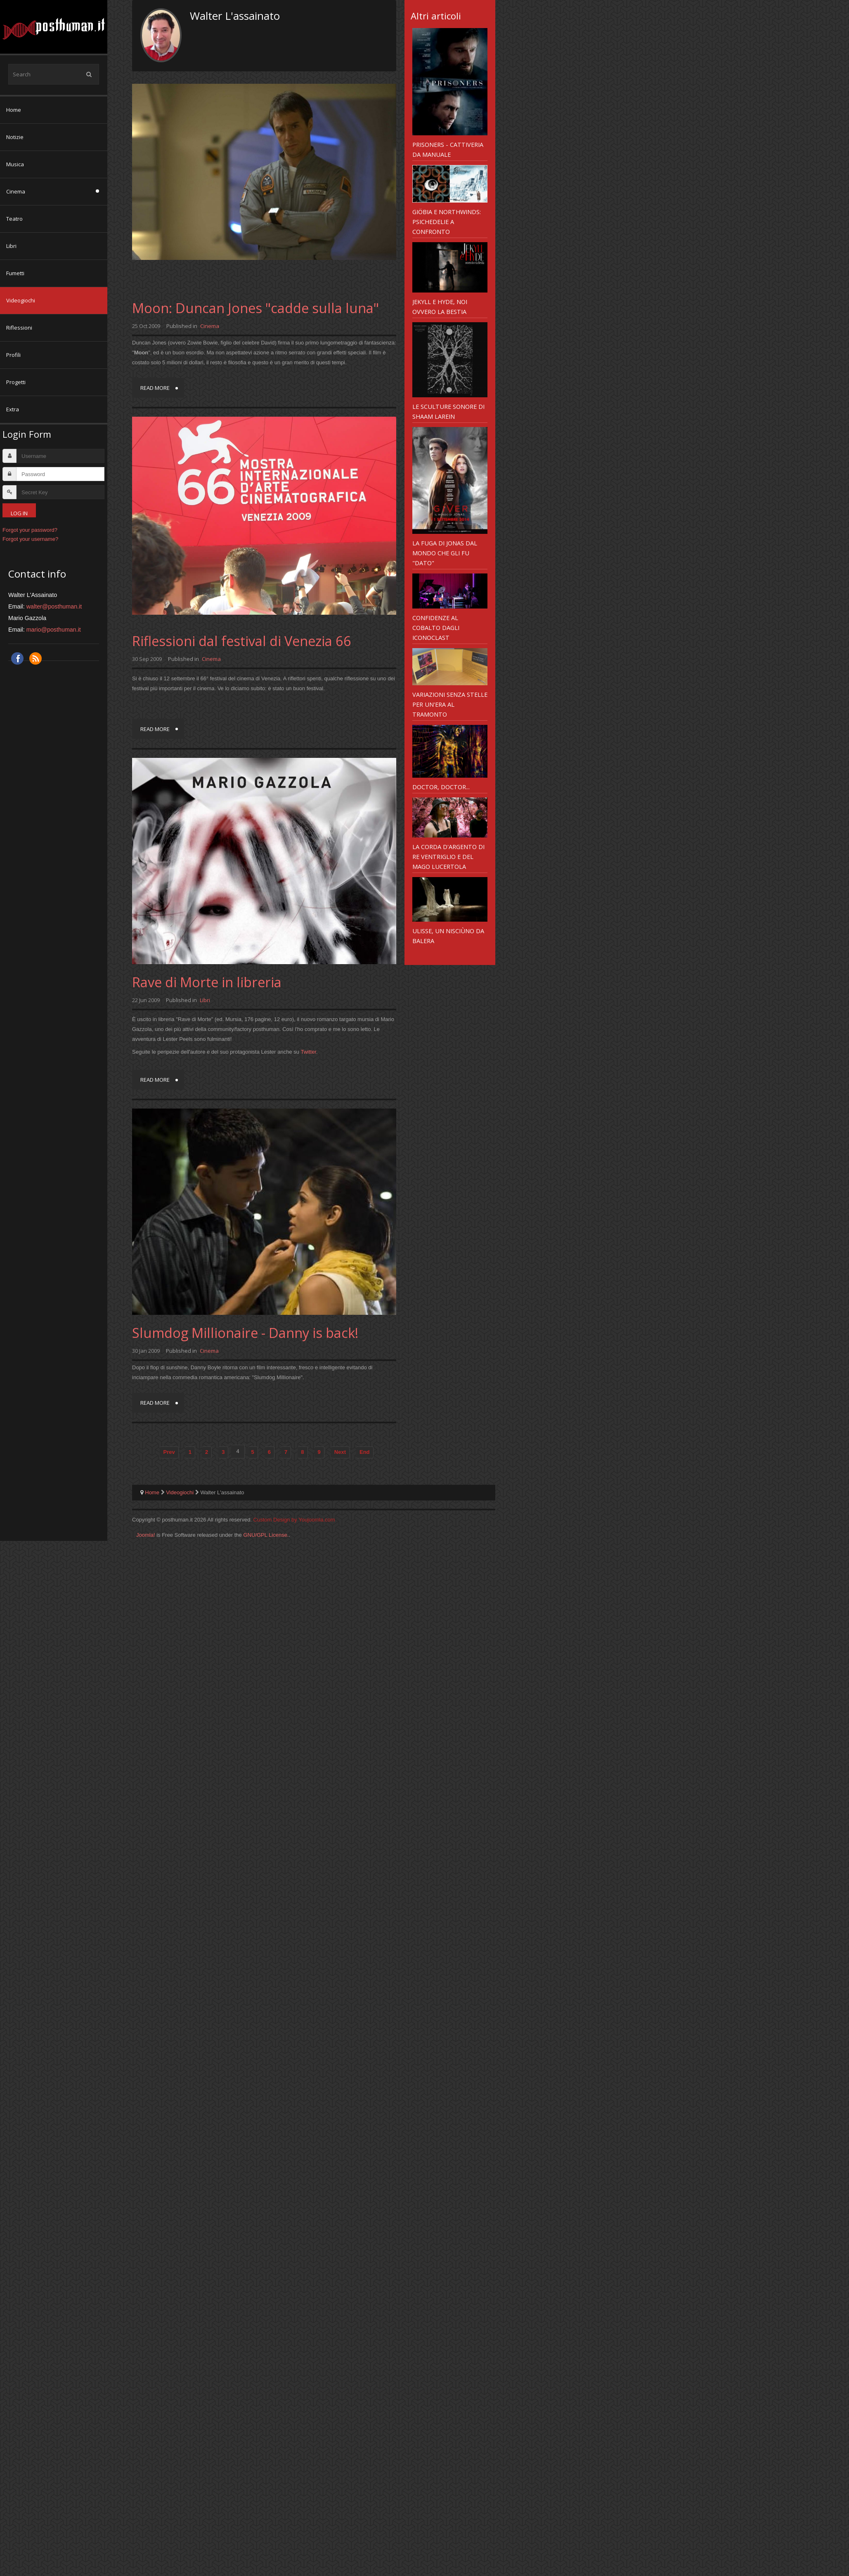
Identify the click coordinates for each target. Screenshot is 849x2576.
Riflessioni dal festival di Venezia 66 (241, 641)
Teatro (14, 218)
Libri (11, 246)
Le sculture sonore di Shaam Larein (448, 411)
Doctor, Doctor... (441, 787)
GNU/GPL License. (266, 1535)
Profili (13, 355)
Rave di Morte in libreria (206, 982)
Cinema (15, 191)
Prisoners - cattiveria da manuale (447, 149)
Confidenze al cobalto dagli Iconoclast (435, 627)
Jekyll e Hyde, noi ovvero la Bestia (439, 306)
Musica (15, 164)
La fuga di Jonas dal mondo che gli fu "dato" (444, 553)
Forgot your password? (29, 530)
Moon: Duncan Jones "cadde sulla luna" (255, 308)
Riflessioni (19, 327)
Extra (12, 409)
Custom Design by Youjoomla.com (294, 1520)
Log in (19, 513)
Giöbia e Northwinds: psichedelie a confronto (446, 222)
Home (13, 109)
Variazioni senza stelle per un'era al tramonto (449, 704)
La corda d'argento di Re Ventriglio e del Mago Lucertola (448, 856)
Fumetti (15, 273)
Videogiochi (20, 300)
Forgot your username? (30, 539)
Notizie (15, 137)
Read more (155, 388)
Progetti (16, 382)
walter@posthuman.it (54, 606)
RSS (35, 658)
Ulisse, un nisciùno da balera (448, 936)
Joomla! (145, 1535)
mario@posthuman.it (53, 629)
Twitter (308, 1052)
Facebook (17, 658)
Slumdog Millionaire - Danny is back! (245, 1332)
